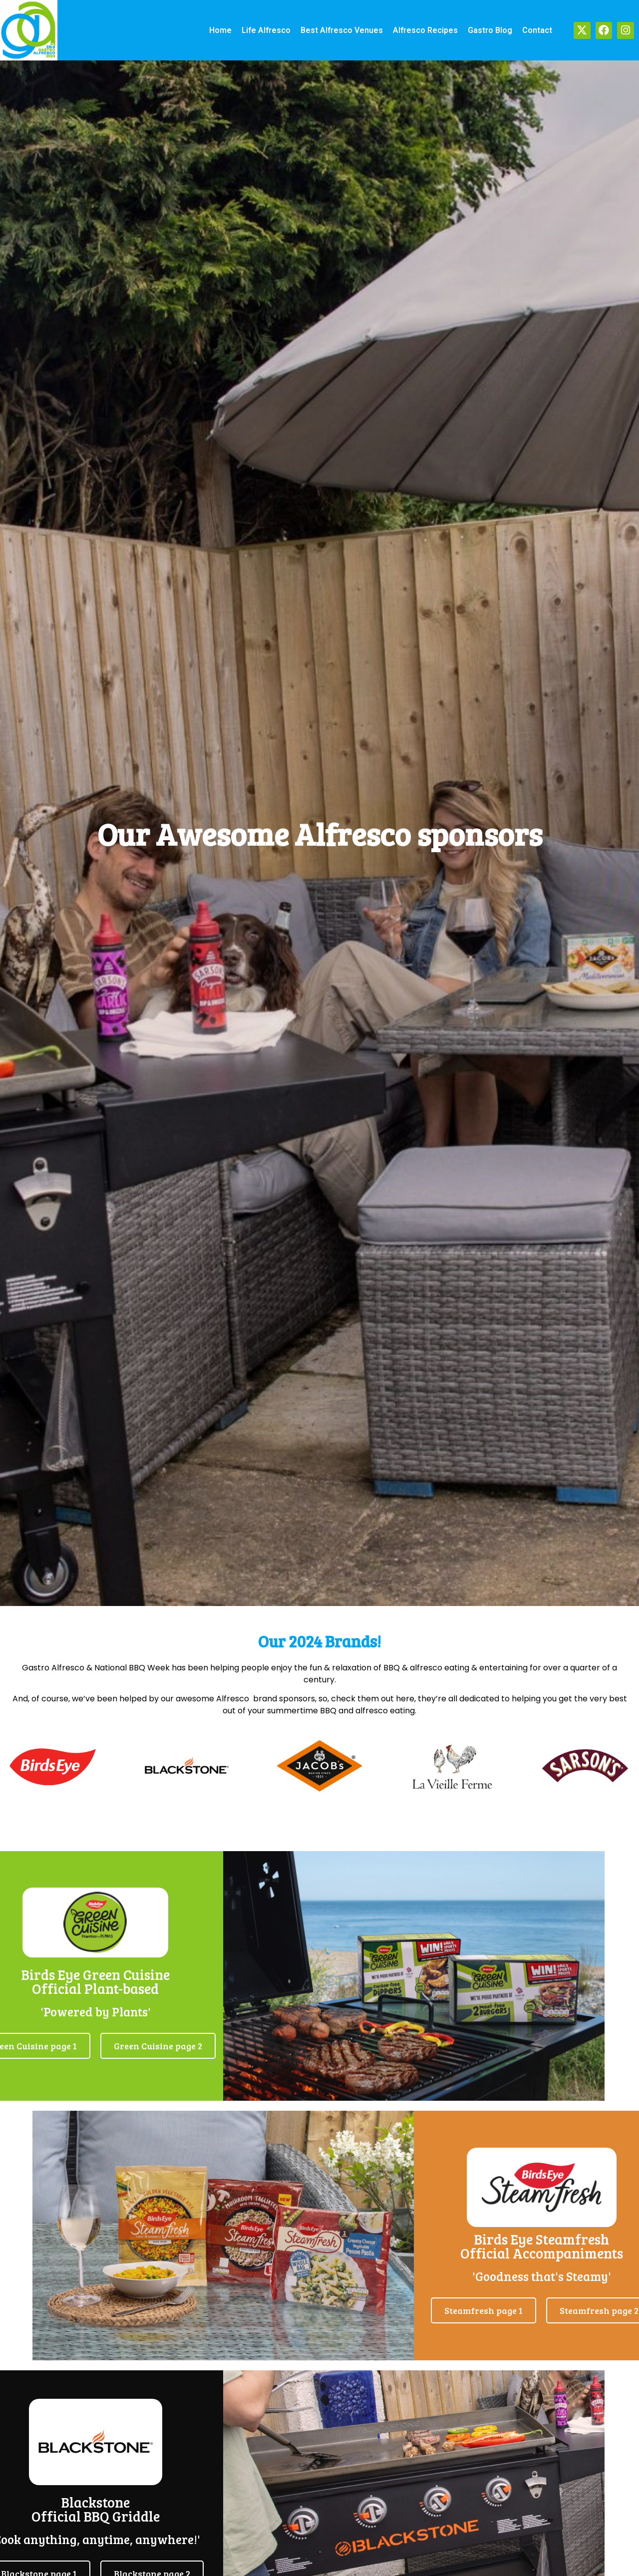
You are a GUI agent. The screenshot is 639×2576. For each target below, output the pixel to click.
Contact (537, 30)
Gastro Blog (490, 30)
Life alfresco (266, 30)
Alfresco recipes (425, 30)
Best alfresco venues (342, 30)
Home (220, 30)
